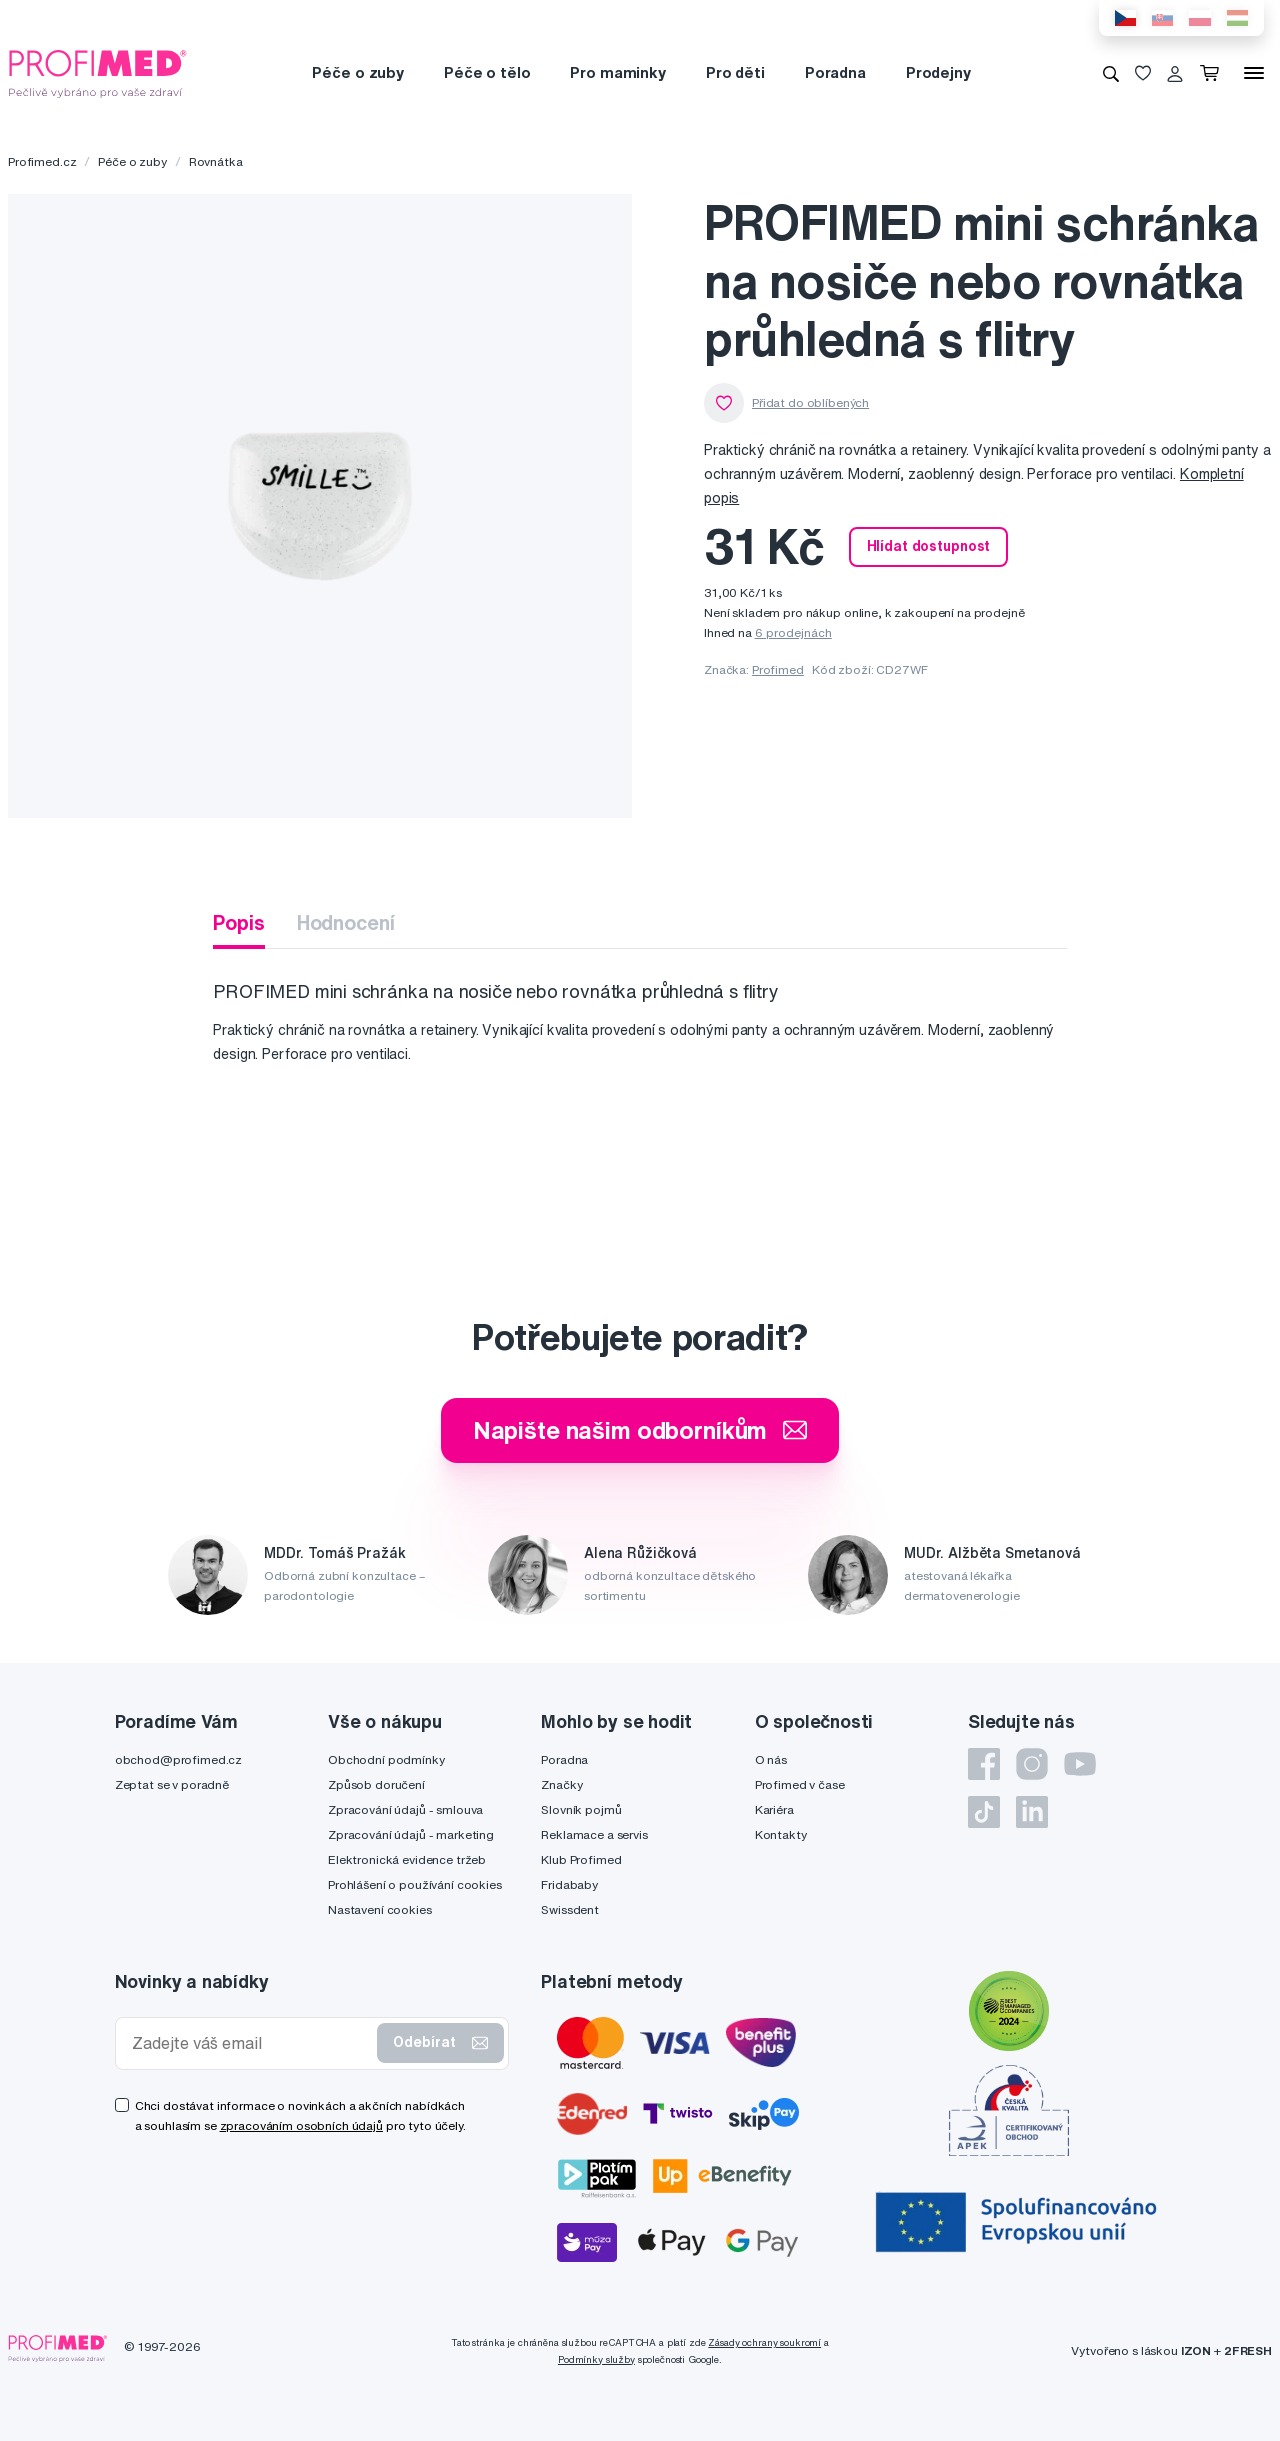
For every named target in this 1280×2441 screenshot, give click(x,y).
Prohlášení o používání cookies (415, 1884)
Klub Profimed (581, 1859)
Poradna (835, 72)
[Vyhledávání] (1111, 73)
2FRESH (1248, 2350)
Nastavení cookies (380, 1909)
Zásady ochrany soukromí (764, 2342)
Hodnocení (346, 922)
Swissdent (570, 1909)
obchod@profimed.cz (178, 1759)
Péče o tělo (487, 72)
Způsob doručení (376, 1784)
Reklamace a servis (594, 1834)
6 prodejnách (793, 632)
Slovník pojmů (581, 1809)
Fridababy (569, 1884)
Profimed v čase (800, 1784)
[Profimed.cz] (98, 72)
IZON (1196, 2350)
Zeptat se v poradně (172, 1784)
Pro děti (735, 72)
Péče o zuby (357, 72)
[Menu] (1254, 73)
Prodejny (938, 72)
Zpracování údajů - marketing (411, 1834)
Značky (561, 1784)
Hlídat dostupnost (929, 546)
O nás (771, 1759)
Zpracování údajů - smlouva (405, 1809)
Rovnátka (216, 161)
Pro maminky (617, 72)
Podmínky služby (596, 2359)
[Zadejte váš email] (251, 2043)
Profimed (778, 669)
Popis (238, 922)
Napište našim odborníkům (640, 1430)
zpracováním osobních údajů (301, 2125)
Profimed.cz (42, 161)
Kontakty (781, 1834)
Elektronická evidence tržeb (407, 1859)
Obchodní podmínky (386, 1759)
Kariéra (774, 1809)
